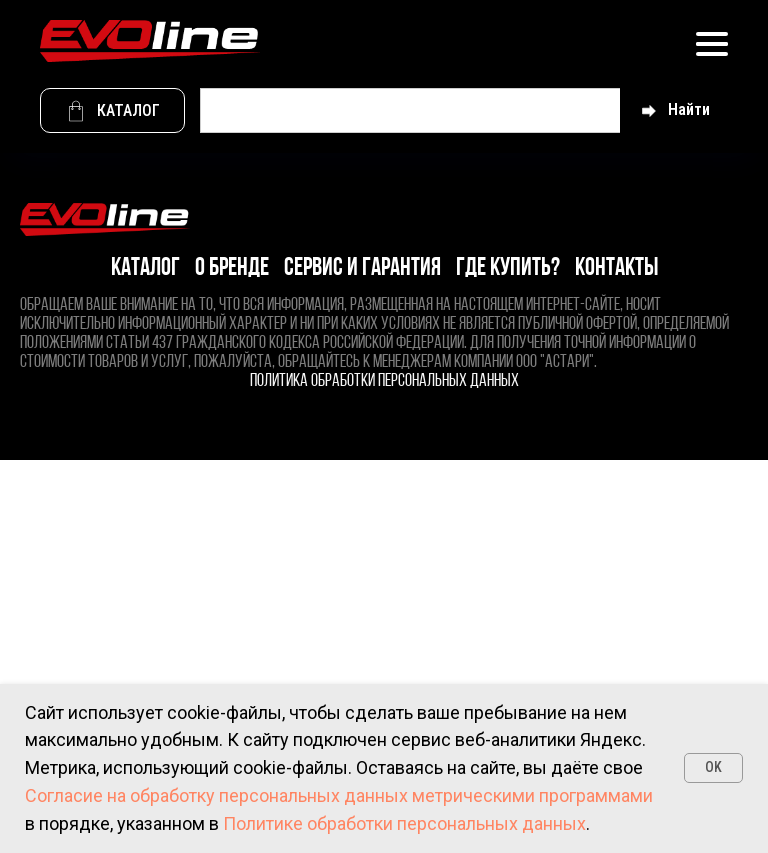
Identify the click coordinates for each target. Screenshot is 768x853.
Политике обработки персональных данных (404, 823)
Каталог (145, 268)
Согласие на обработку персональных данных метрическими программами (339, 795)
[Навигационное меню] (712, 43)
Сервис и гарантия (362, 268)
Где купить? (508, 268)
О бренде (232, 268)
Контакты (616, 268)
